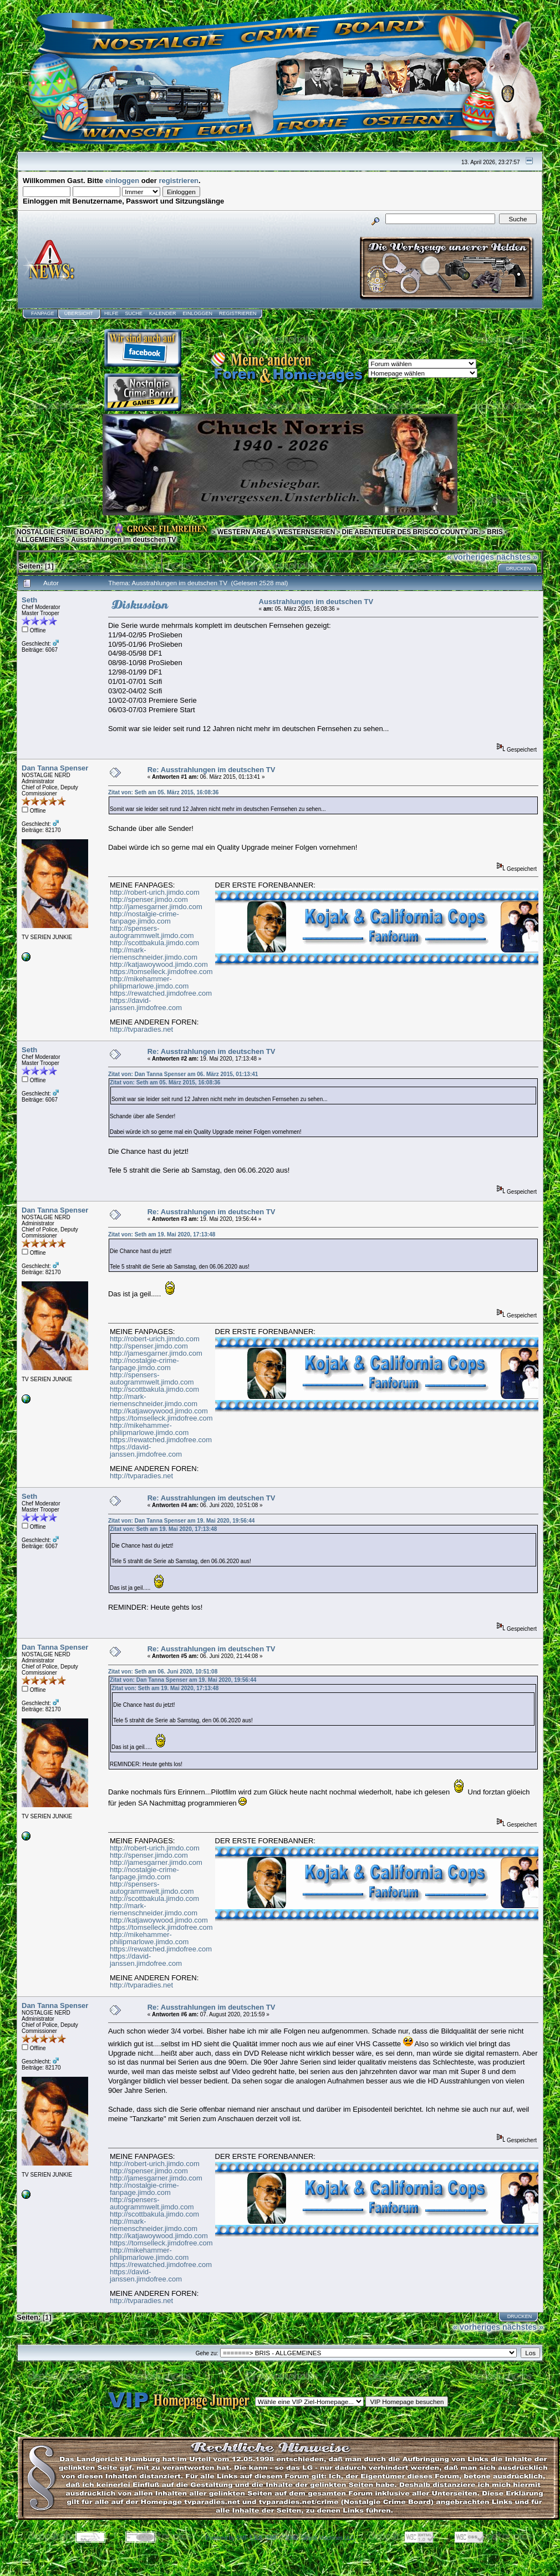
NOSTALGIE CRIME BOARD (60, 532)
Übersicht (78, 313)
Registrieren (238, 313)
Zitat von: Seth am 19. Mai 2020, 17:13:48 (161, 1234)
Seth (29, 600)
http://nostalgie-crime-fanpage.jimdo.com (144, 917)
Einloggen (197, 313)
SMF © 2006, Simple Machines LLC (310, 2538)
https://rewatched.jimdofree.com (161, 993)
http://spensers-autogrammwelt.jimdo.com (152, 932)
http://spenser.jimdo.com (149, 899)
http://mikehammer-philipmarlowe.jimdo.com (149, 982)
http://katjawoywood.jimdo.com (159, 964)
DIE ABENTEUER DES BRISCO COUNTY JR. (411, 532)
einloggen (122, 180)
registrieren (179, 180)
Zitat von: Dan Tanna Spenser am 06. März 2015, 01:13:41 (183, 1074)
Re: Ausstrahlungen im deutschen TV (211, 769)
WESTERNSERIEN (306, 532)
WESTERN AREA (244, 532)
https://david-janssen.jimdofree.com (146, 1004)
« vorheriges (470, 556)
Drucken (518, 568)
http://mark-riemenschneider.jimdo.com (153, 953)
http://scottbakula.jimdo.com (154, 943)
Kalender (162, 313)
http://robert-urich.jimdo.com (155, 892)
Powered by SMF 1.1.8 (234, 2538)
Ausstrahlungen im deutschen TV (123, 540)
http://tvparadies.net (141, 1029)
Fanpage (42, 313)
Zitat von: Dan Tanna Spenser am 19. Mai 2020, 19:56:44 (181, 1521)
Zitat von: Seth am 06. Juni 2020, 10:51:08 (162, 1672)
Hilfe (111, 313)
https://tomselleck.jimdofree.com (161, 971)
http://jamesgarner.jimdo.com (156, 906)
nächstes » (516, 556)
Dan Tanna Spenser (55, 768)
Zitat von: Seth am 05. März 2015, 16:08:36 (163, 792)
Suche (133, 313)
